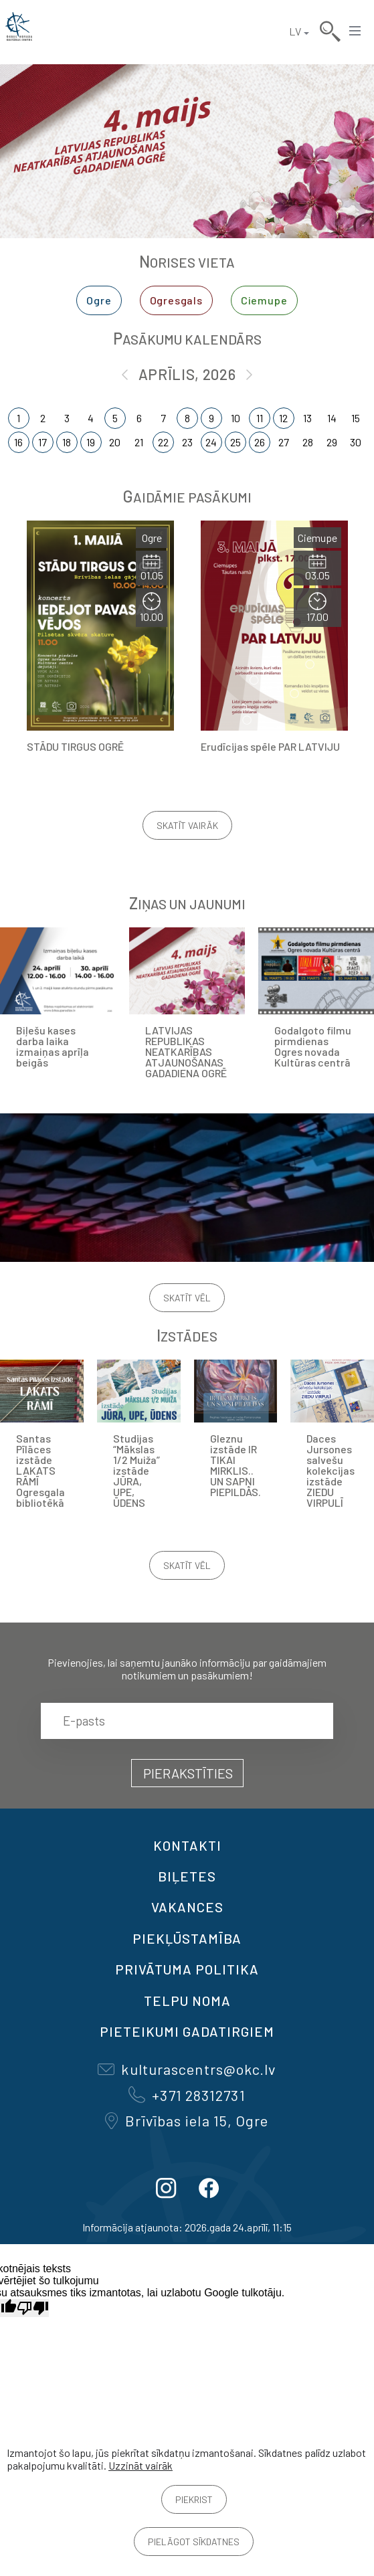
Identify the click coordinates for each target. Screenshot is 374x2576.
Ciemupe (264, 300)
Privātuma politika (187, 1969)
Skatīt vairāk (187, 825)
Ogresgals (176, 300)
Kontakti (187, 1845)
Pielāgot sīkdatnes (194, 2541)
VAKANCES (187, 1907)
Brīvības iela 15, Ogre (186, 2120)
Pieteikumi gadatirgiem (187, 2031)
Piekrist (194, 2499)
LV (295, 31)
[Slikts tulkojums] (33, 2308)
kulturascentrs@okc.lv (187, 2069)
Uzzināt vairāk (140, 2465)
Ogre (98, 300)
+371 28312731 (186, 2095)
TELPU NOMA (187, 2001)
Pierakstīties (188, 1773)
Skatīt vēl (187, 1297)
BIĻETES (187, 1876)
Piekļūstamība (187, 1938)
